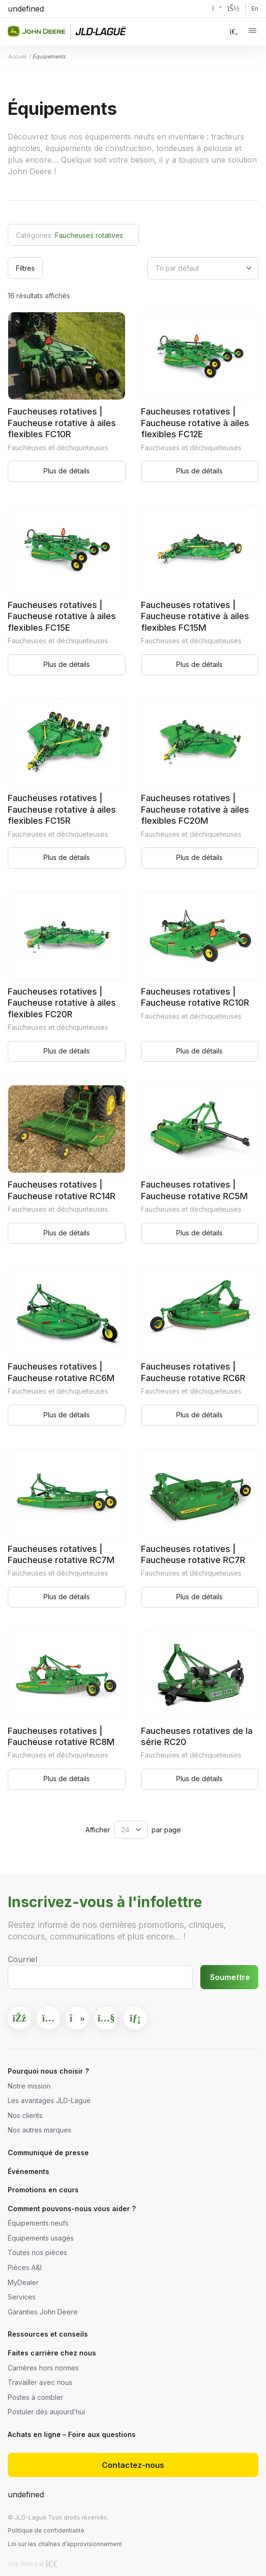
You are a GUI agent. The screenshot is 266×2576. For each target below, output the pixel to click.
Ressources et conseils (48, 2334)
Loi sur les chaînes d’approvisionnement (65, 2544)
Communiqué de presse (48, 2152)
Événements (28, 2171)
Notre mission (29, 2086)
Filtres (25, 268)
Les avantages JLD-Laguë (49, 2100)
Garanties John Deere (43, 2312)
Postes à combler (35, 2397)
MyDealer (23, 2282)
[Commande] (202, 268)
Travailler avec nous (40, 2382)
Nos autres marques (39, 2130)
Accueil (17, 56)
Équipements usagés (41, 2238)
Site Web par (33, 2564)
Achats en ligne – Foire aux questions (72, 2434)
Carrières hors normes (43, 2368)
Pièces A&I (25, 2267)
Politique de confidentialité (46, 2530)
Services (22, 2297)
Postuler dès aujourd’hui (46, 2412)
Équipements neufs (38, 2223)
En (255, 8)
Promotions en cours (43, 2190)
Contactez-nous (133, 2465)
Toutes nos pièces (37, 2252)
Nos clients (25, 2115)
